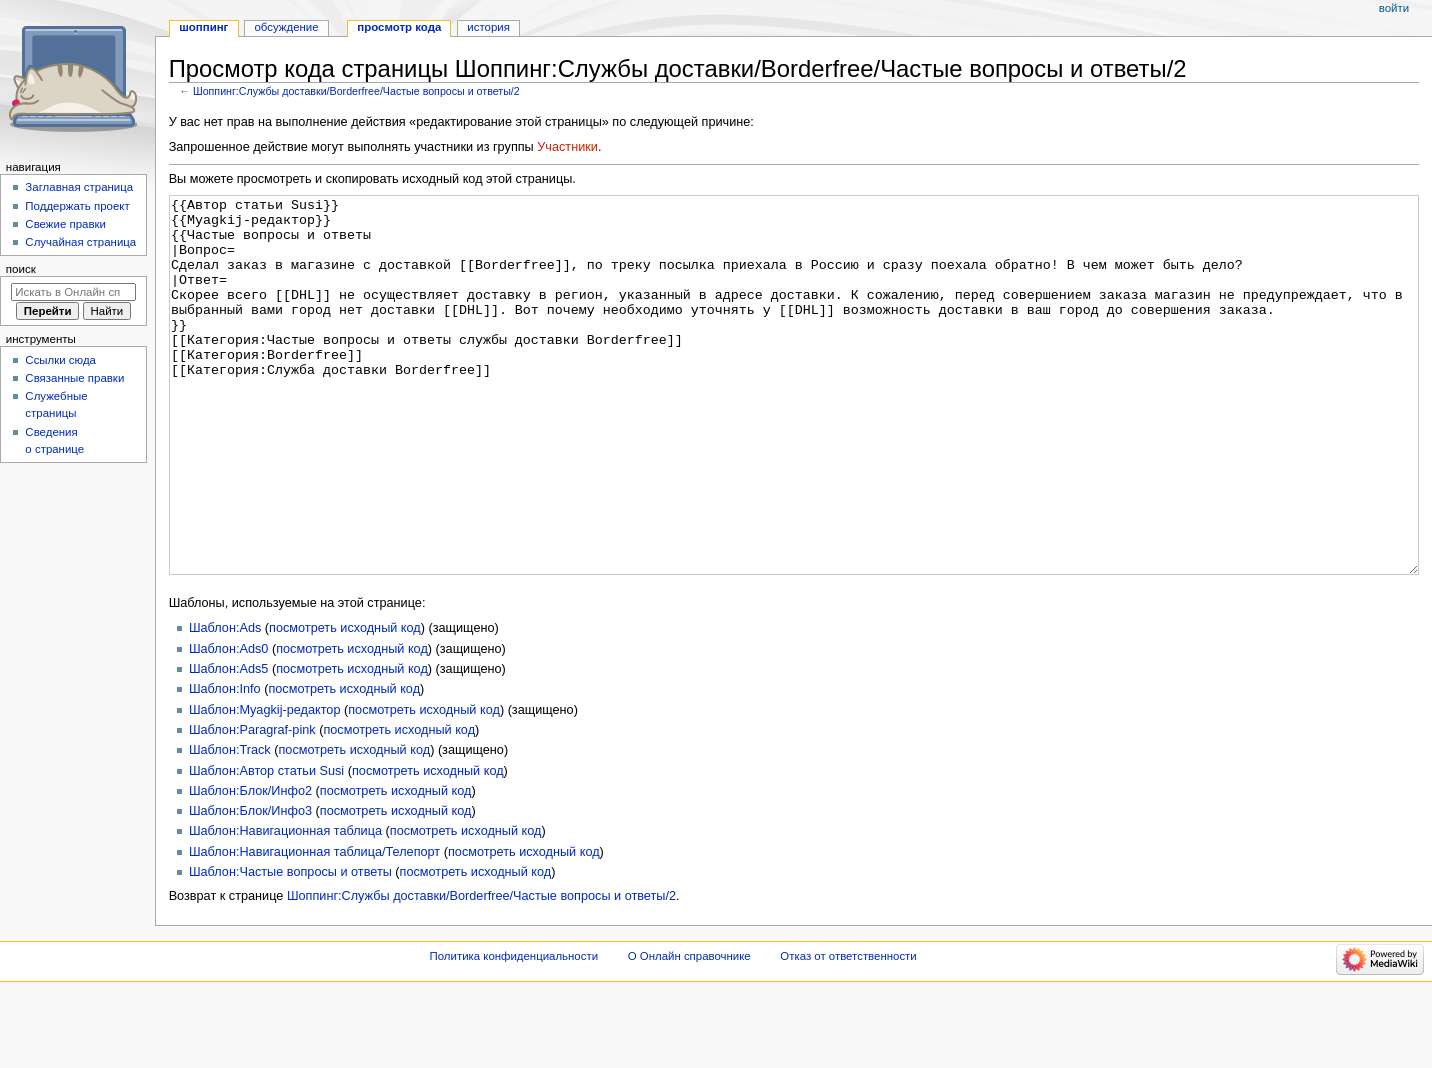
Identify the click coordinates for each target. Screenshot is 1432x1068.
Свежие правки (65, 224)
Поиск (21, 269)
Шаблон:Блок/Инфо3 (250, 886)
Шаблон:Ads (225, 703)
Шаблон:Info (225, 764)
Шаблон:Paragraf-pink (252, 805)
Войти (1394, 8)
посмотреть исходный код (345, 703)
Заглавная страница (79, 187)
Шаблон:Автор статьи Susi (266, 846)
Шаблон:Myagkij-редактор (265, 785)
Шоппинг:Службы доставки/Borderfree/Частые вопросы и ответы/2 (356, 91)
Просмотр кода (399, 27)
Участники (567, 147)
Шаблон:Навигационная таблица (285, 906)
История (488, 27)
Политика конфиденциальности (514, 1031)
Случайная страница (80, 242)
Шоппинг (203, 27)
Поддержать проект (77, 206)
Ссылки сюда (60, 360)
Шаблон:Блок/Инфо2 (250, 866)
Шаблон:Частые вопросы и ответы (290, 947)
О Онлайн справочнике (689, 1031)
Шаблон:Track (230, 825)
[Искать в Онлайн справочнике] (73, 292)
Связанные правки (74, 378)
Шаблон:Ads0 (228, 724)
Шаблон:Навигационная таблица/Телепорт (314, 927)
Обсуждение (286, 27)
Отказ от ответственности (848, 1031)
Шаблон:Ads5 (228, 744)
